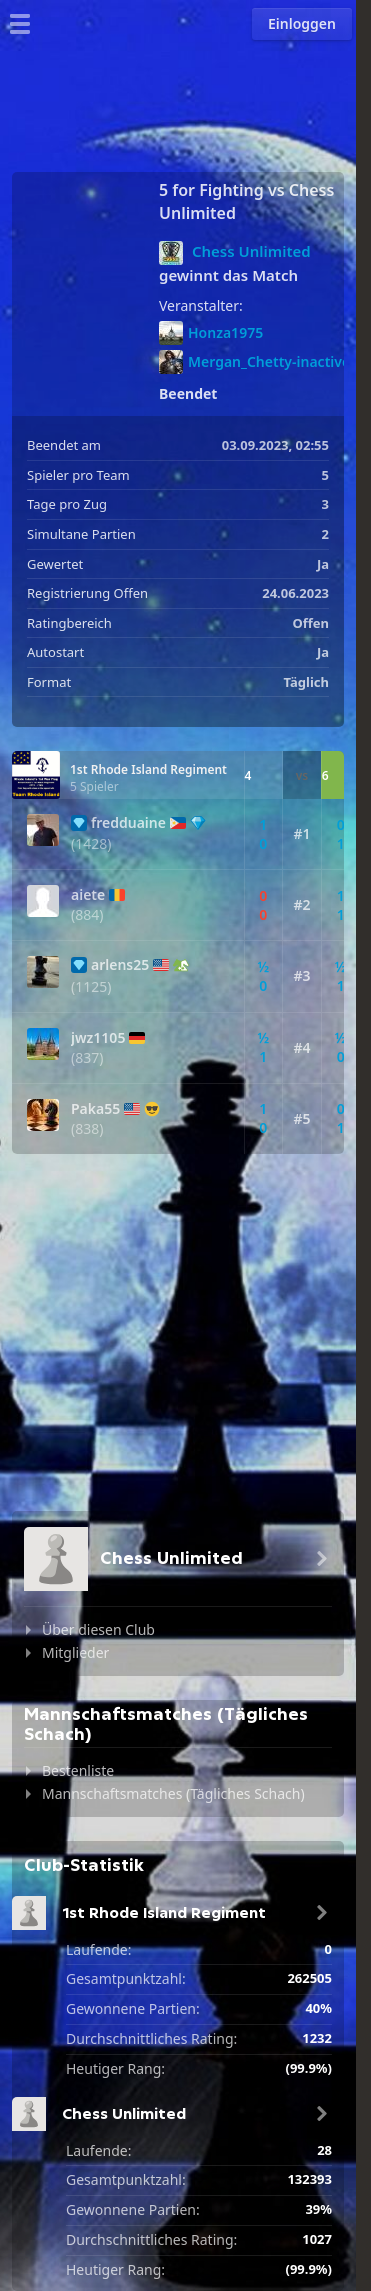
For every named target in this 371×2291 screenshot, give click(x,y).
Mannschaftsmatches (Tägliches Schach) (173, 1793)
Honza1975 (211, 333)
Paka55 (95, 1109)
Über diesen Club (98, 1629)
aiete (88, 895)
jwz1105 (98, 1038)
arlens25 (120, 965)
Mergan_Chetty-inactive (254, 362)
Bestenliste (78, 1770)
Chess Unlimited (251, 251)
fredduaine (128, 823)
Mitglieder (75, 1652)
